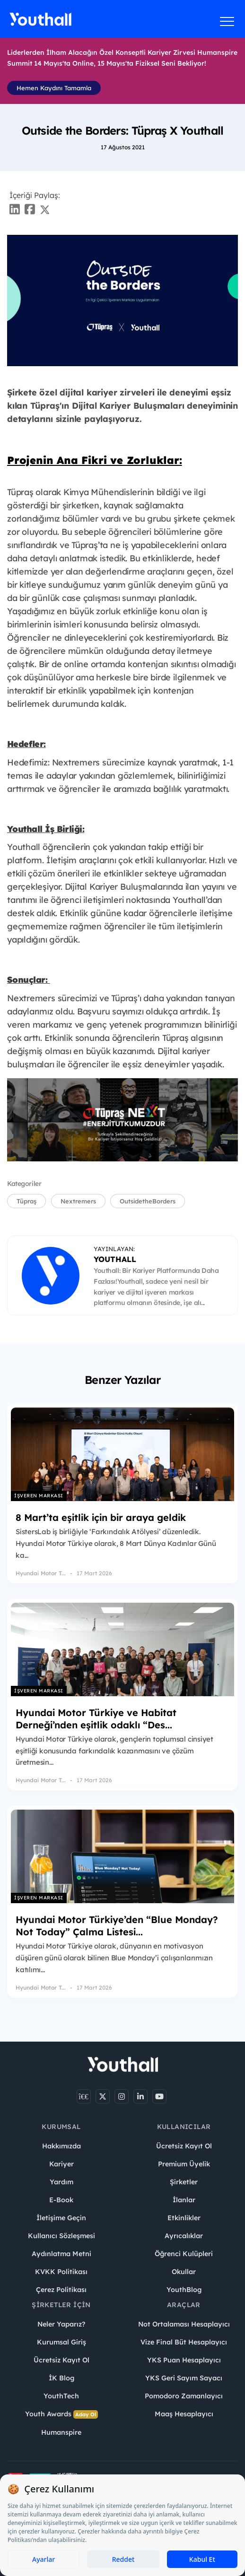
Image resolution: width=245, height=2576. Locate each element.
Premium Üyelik (184, 2164)
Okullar (184, 2271)
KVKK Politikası (61, 2271)
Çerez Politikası (61, 2289)
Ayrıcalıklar (184, 2236)
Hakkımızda (61, 2146)
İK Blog (61, 2378)
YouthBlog (183, 2289)
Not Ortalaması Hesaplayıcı (184, 2324)
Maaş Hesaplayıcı (184, 2414)
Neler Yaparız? (61, 2324)
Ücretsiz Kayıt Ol (184, 2146)
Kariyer (61, 2164)
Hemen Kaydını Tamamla (54, 88)
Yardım (61, 2182)
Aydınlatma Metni (61, 2254)
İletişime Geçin (61, 2218)
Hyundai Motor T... (41, 1573)
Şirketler (184, 2182)
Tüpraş (26, 1201)
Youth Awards (61, 2414)
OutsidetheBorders (147, 1201)
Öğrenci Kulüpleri (184, 2254)
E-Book (61, 2200)
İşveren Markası (38, 1496)
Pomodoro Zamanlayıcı (184, 2396)
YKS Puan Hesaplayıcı (184, 2360)
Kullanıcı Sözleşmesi (61, 2236)
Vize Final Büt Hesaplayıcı (183, 2342)
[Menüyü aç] (227, 21)
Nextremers (78, 1201)
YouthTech (61, 2396)
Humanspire (61, 2432)
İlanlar (184, 2200)
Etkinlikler (184, 2218)
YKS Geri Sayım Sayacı (183, 2378)
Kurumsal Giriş (61, 2342)
